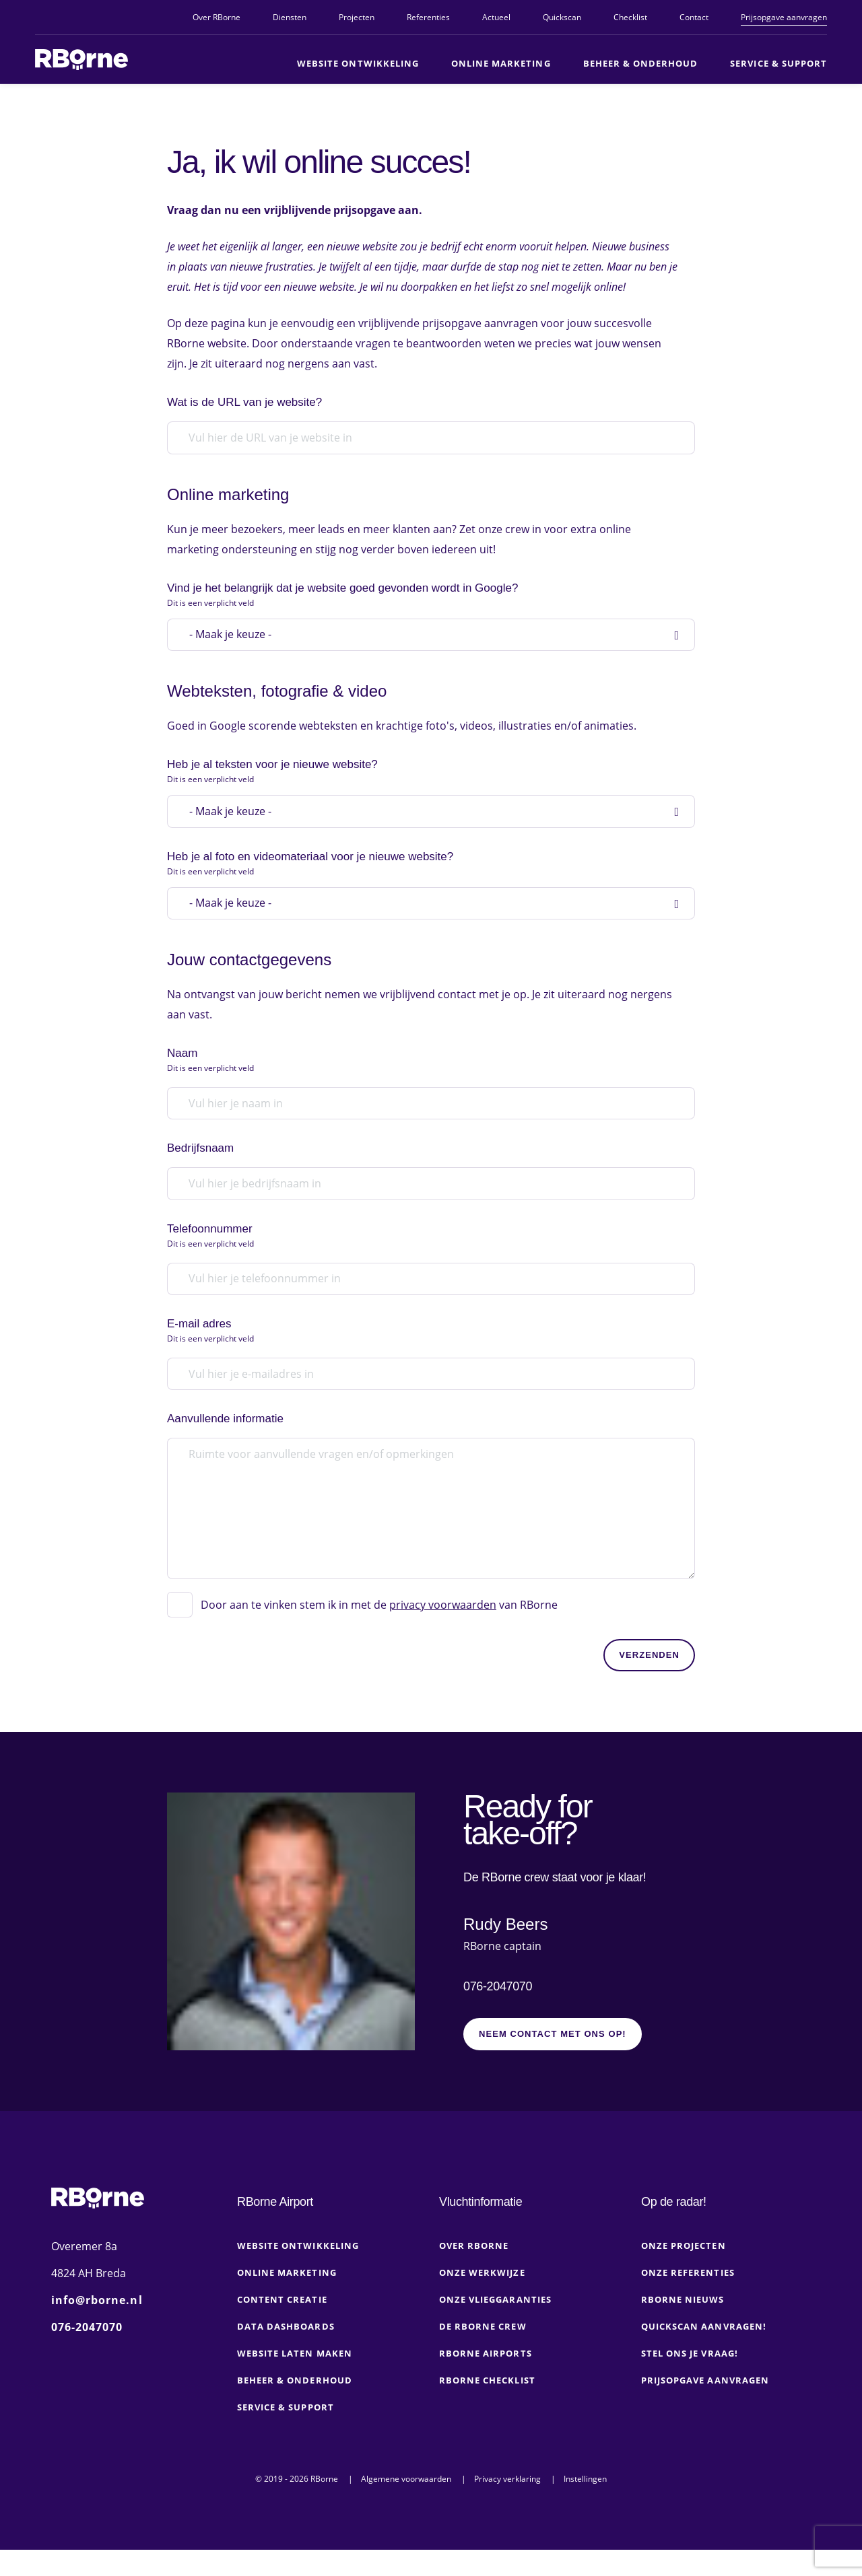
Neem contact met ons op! (552, 2060)
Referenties (428, 17)
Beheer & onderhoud (294, 2406)
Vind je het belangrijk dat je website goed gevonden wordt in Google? (427, 604)
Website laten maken (294, 2379)
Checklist (630, 17)
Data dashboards (286, 2352)
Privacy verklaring (507, 2505)
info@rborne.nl (97, 2326)
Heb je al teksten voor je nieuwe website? (427, 785)
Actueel (496, 17)
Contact (693, 17)
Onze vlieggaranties (495, 2326)
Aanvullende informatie (225, 1445)
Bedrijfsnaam (200, 1171)
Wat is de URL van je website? (244, 410)
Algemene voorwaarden (406, 2505)
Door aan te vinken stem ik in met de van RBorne (379, 1624)
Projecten (356, 17)
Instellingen (585, 2505)
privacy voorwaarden (442, 1624)
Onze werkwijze (482, 2299)
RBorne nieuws (683, 2326)
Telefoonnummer (427, 1261)
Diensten (289, 17)
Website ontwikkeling (358, 63)
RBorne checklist (487, 2406)
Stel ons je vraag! (689, 2379)
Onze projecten (683, 2272)
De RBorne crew (483, 2352)
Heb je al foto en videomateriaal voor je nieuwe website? (427, 882)
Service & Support (778, 63)
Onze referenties (688, 2299)
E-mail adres (427, 1357)
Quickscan (562, 17)
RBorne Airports (485, 2379)
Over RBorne (216, 17)
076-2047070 (497, 2006)
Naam (427, 1083)
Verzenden (649, 1675)
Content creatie (282, 2326)
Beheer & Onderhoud (640, 63)
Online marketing (501, 63)
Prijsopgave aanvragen (784, 17)
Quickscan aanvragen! (703, 2352)
